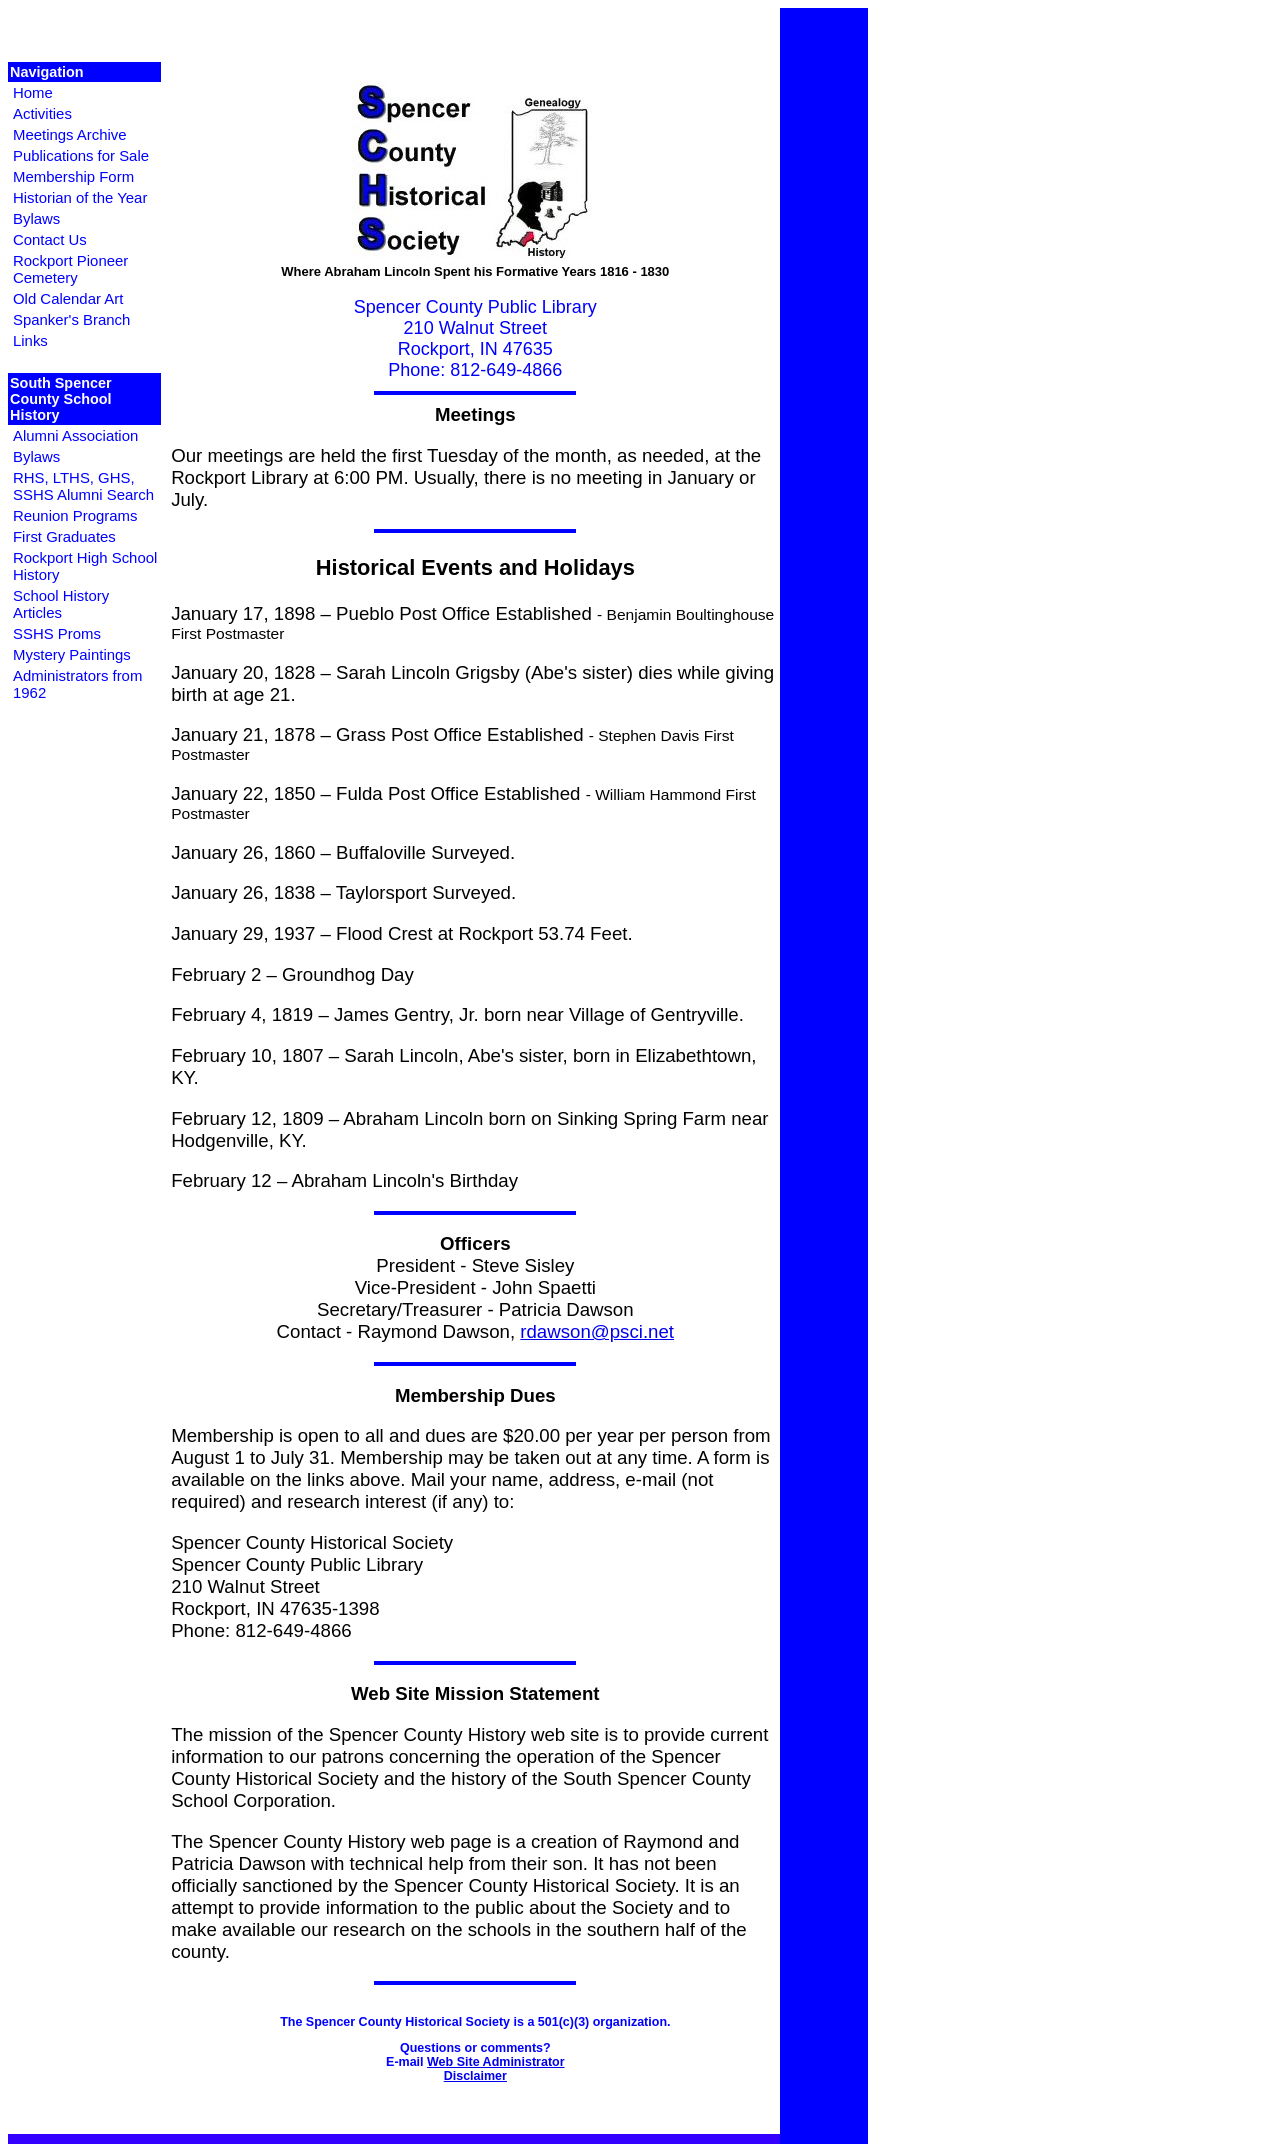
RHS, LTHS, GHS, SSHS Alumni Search (83, 486)
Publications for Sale (81, 155)
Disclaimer (475, 2076)
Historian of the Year (80, 197)
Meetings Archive (70, 134)
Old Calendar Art (68, 298)
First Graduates (64, 536)
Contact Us (50, 239)
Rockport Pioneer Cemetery (70, 269)
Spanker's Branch (71, 319)
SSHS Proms (57, 633)
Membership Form (73, 176)
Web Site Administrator (496, 2062)
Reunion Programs (75, 515)
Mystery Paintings (72, 654)
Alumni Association (75, 435)
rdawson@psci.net (597, 1331)
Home (33, 92)
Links (30, 340)
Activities (42, 113)
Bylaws (36, 218)
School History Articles (61, 604)
